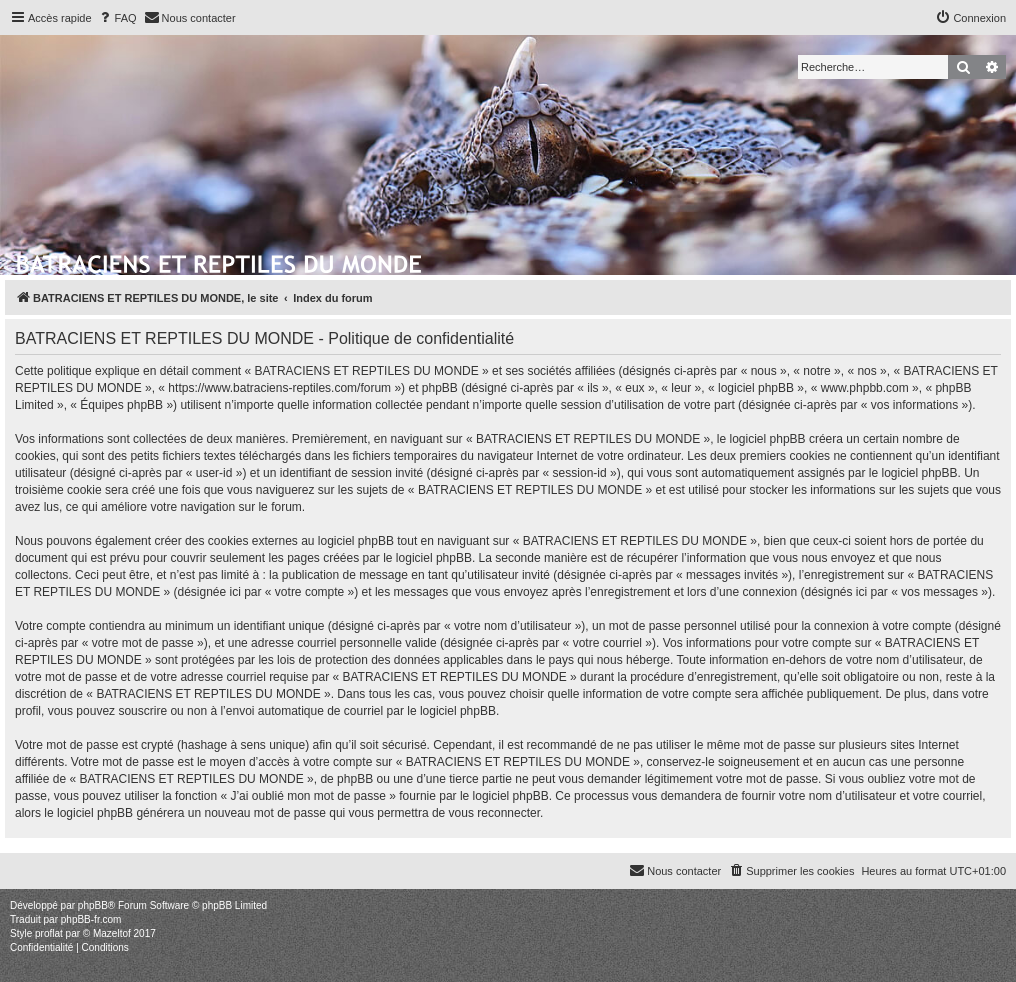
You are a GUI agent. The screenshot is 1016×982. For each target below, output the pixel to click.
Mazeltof (112, 933)
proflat (49, 933)
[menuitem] (117, 18)
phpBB (93, 905)
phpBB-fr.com (91, 919)
